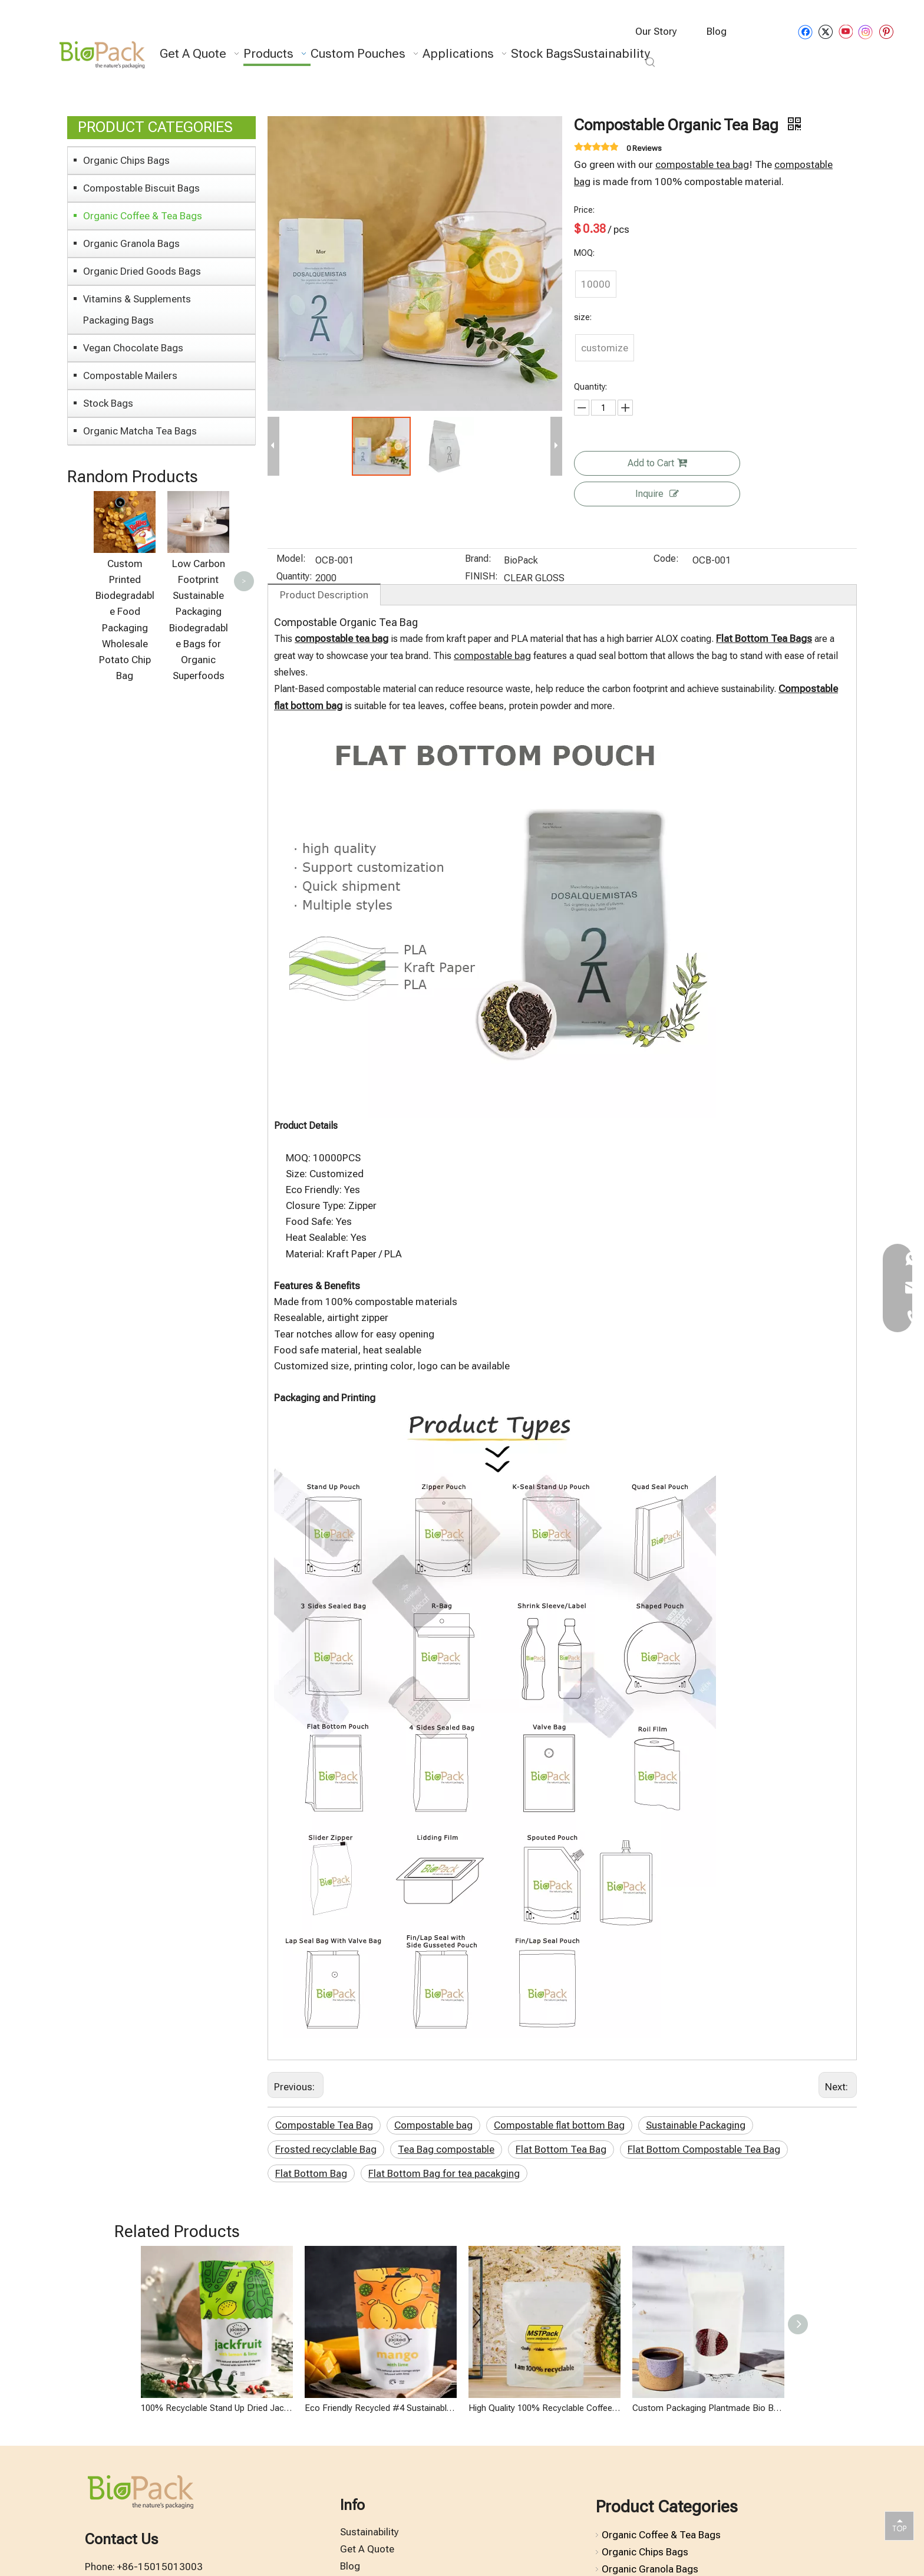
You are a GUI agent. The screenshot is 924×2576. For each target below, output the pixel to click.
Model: (291, 559)
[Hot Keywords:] (650, 62)
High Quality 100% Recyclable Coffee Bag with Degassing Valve (544, 2408)
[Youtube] (845, 31)
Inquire (657, 493)
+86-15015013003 (160, 2566)
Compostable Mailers (130, 375)
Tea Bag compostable (446, 2149)
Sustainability (369, 2532)
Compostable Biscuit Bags (141, 188)
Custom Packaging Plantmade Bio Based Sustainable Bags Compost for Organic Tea (708, 2408)
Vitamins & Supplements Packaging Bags (137, 309)
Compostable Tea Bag (324, 2125)
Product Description (324, 595)
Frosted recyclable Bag (326, 2149)
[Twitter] (825, 31)
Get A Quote (367, 2549)
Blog (717, 31)
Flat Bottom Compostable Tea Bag (704, 2149)
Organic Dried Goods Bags (142, 271)
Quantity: (294, 577)
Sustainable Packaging (695, 2125)
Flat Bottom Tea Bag (561, 2149)
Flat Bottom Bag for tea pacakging (444, 2173)
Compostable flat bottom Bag (559, 2125)
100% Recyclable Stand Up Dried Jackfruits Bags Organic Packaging (217, 2408)
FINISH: (481, 577)
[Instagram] (865, 32)
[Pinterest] (886, 31)
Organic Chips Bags (126, 160)
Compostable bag (433, 2125)
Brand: (478, 559)
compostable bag (492, 655)
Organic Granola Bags (131, 243)
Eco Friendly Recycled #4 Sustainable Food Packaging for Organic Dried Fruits (381, 2408)
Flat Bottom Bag (311, 2173)
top (899, 2525)
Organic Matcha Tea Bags (140, 431)
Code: (666, 559)
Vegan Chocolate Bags (133, 348)
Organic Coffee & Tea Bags (142, 216)
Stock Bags (108, 403)
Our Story (656, 31)
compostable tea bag (702, 164)
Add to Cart (657, 463)
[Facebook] (805, 31)
